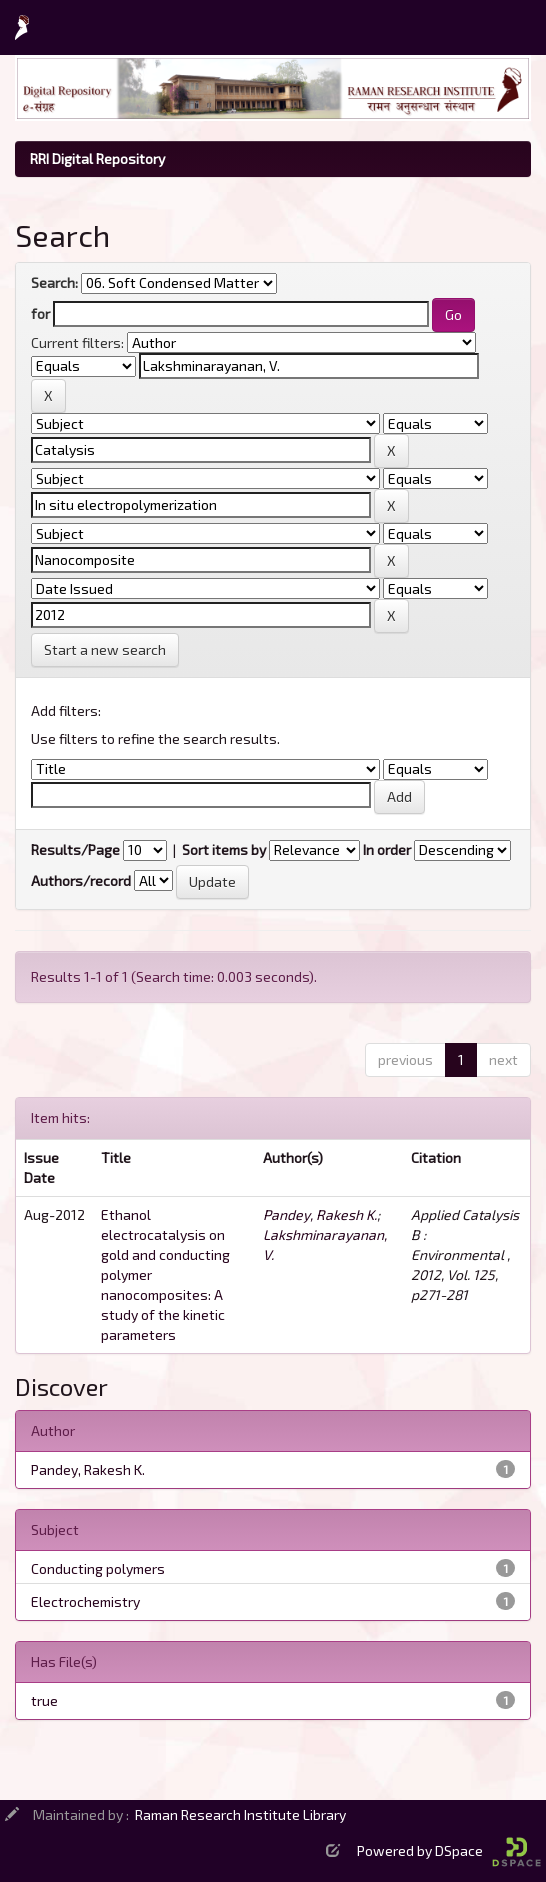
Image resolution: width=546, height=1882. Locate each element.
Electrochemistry (85, 1601)
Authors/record (81, 880)
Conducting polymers (98, 1568)
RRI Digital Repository (97, 158)
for (40, 313)
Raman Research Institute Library (240, 1814)
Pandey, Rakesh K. (320, 1214)
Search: (54, 282)
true (44, 1700)
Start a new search (105, 649)
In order (387, 849)
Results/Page (75, 849)
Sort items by (224, 849)
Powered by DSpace (449, 1850)
